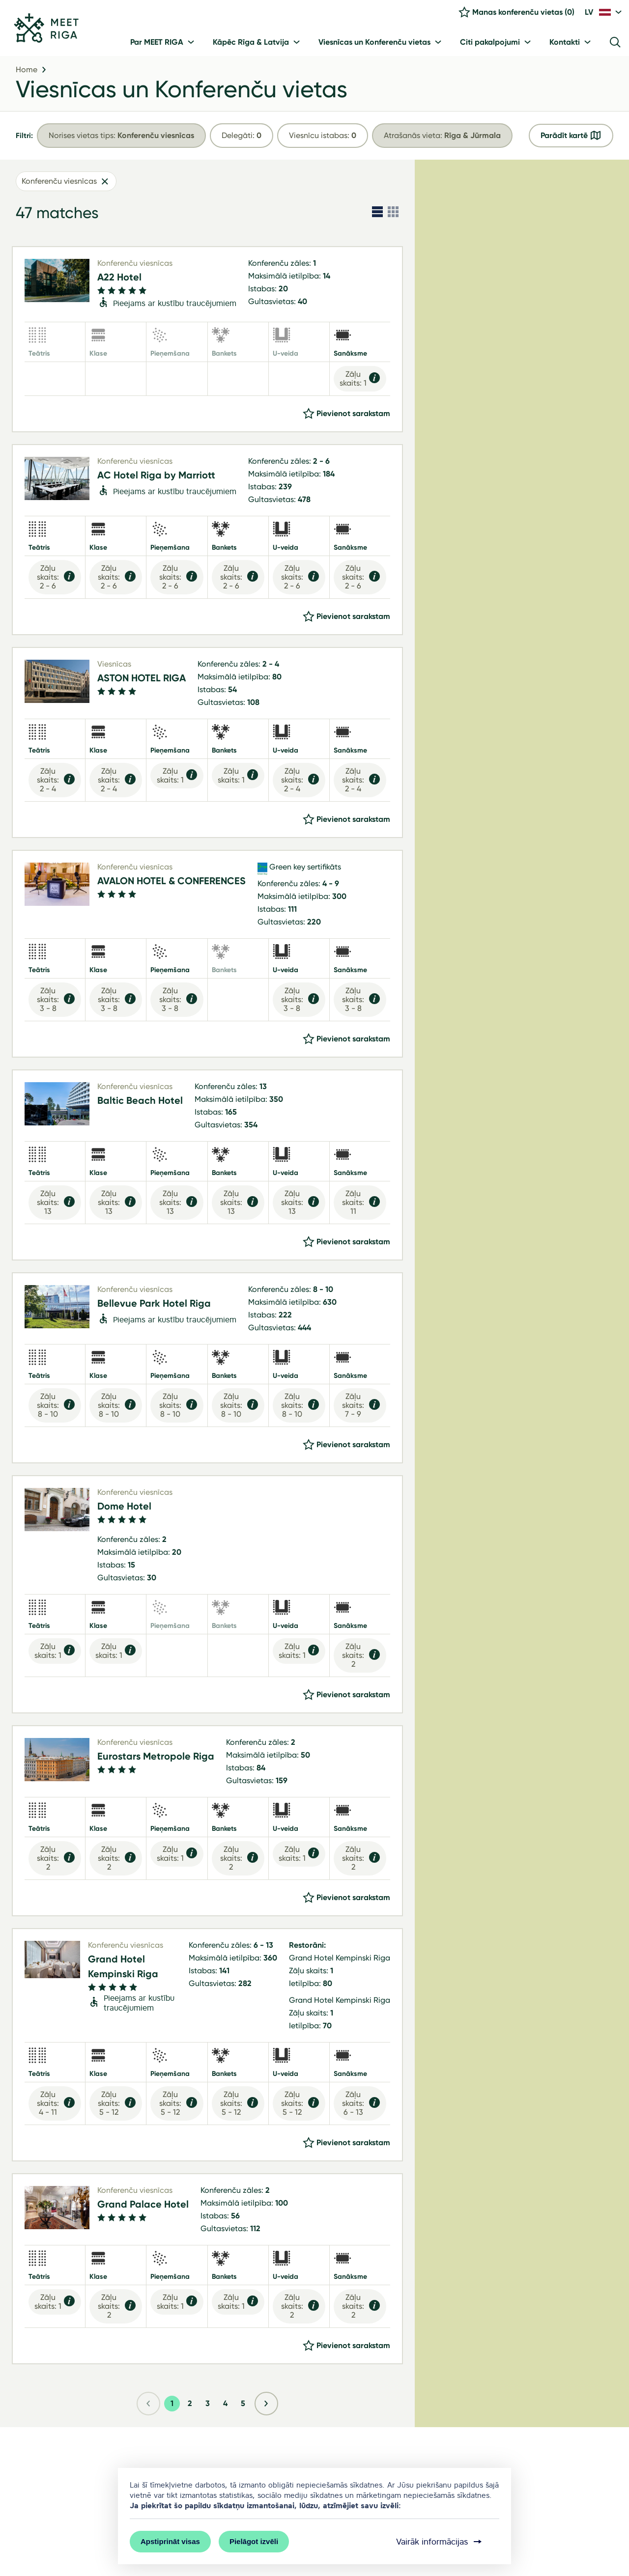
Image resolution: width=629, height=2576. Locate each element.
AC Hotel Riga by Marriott (156, 478)
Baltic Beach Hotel (140, 1103)
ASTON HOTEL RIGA (141, 681)
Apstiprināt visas (170, 2541)
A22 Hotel (119, 280)
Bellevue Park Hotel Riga (154, 1306)
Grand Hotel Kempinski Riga (123, 1969)
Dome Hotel (124, 1509)
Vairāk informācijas (440, 2542)
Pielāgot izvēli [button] (253, 2541)
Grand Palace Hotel (143, 2207)
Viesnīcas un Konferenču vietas (181, 92)
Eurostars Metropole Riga (155, 1759)
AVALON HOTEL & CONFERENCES (171, 884)
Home (26, 72)
